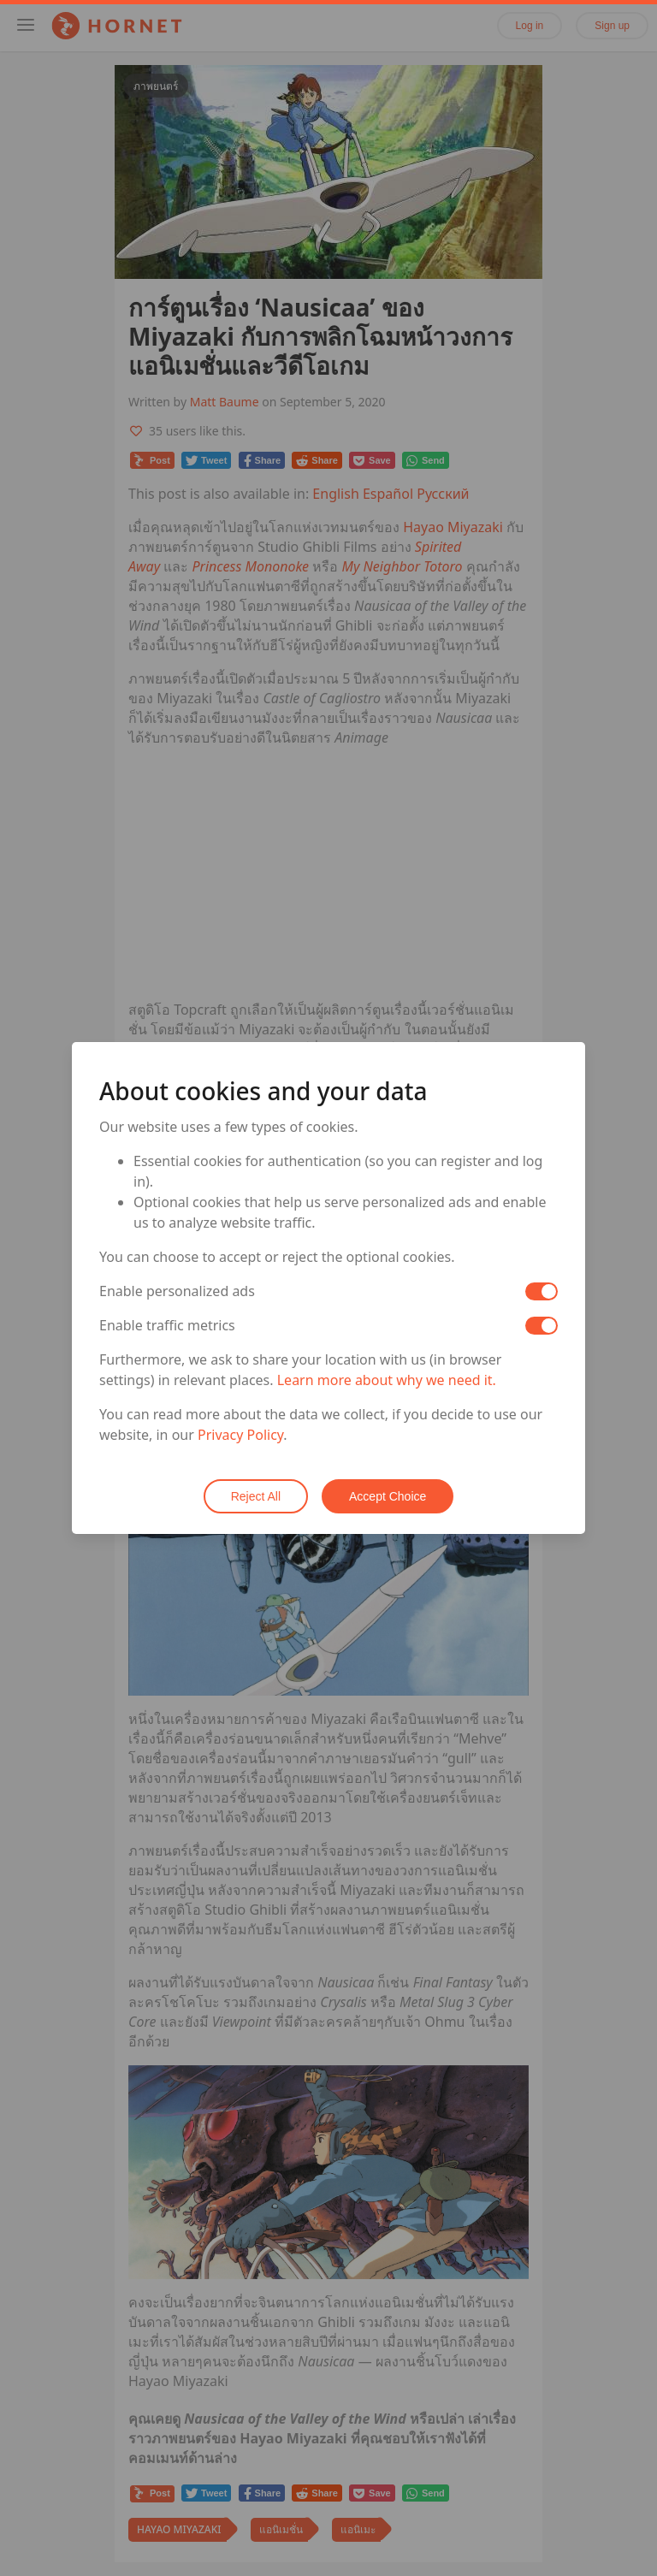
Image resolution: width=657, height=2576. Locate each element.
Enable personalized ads (177, 1291)
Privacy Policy (240, 1434)
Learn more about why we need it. (386, 1380)
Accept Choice (387, 1496)
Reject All (256, 1496)
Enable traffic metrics (167, 1325)
